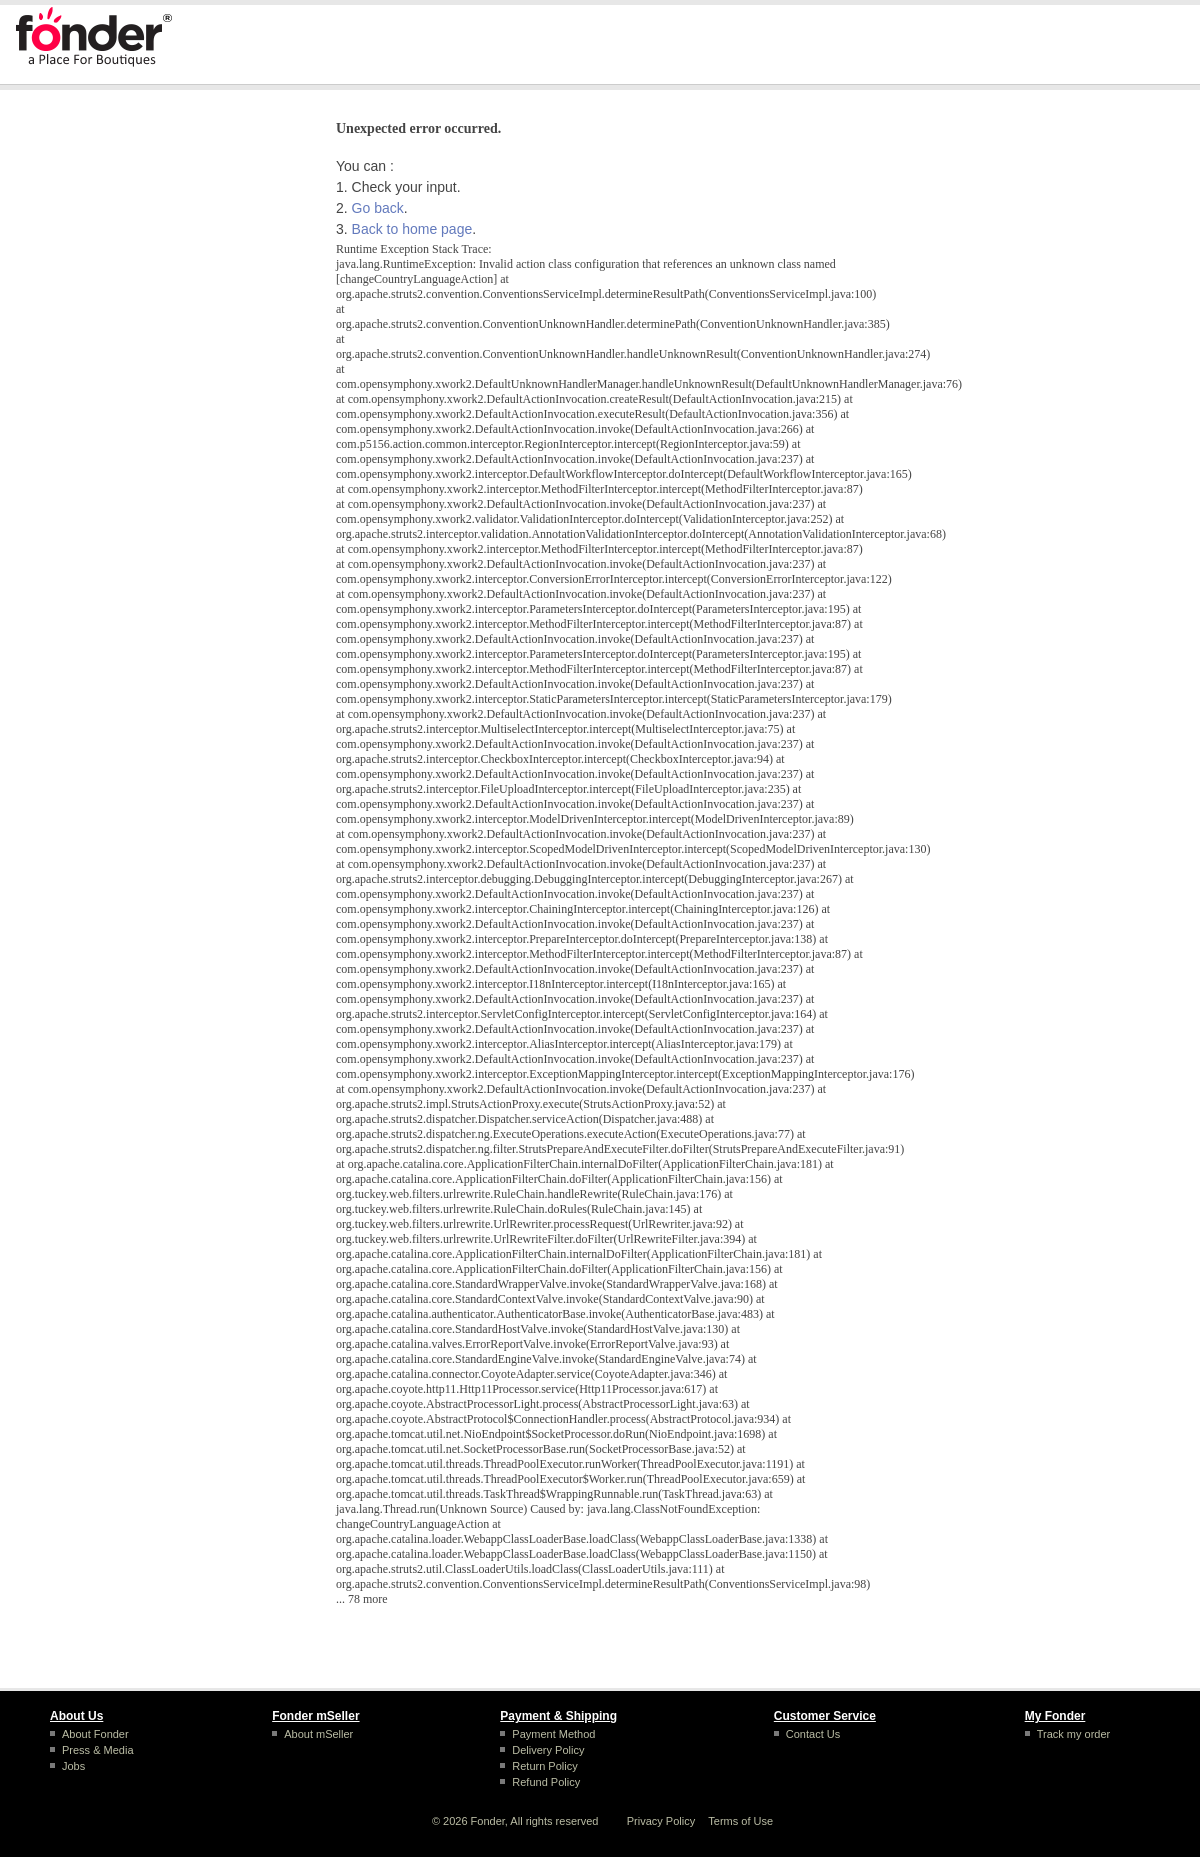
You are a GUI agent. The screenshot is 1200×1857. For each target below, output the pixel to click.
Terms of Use (740, 1821)
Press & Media (98, 1750)
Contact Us (813, 1734)
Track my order (1074, 1734)
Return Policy (544, 1766)
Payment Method (553, 1734)
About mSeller (318, 1734)
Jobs (73, 1766)
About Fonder (95, 1734)
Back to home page (412, 229)
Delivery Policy (548, 1750)
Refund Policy (546, 1782)
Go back (378, 208)
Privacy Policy (661, 1821)
